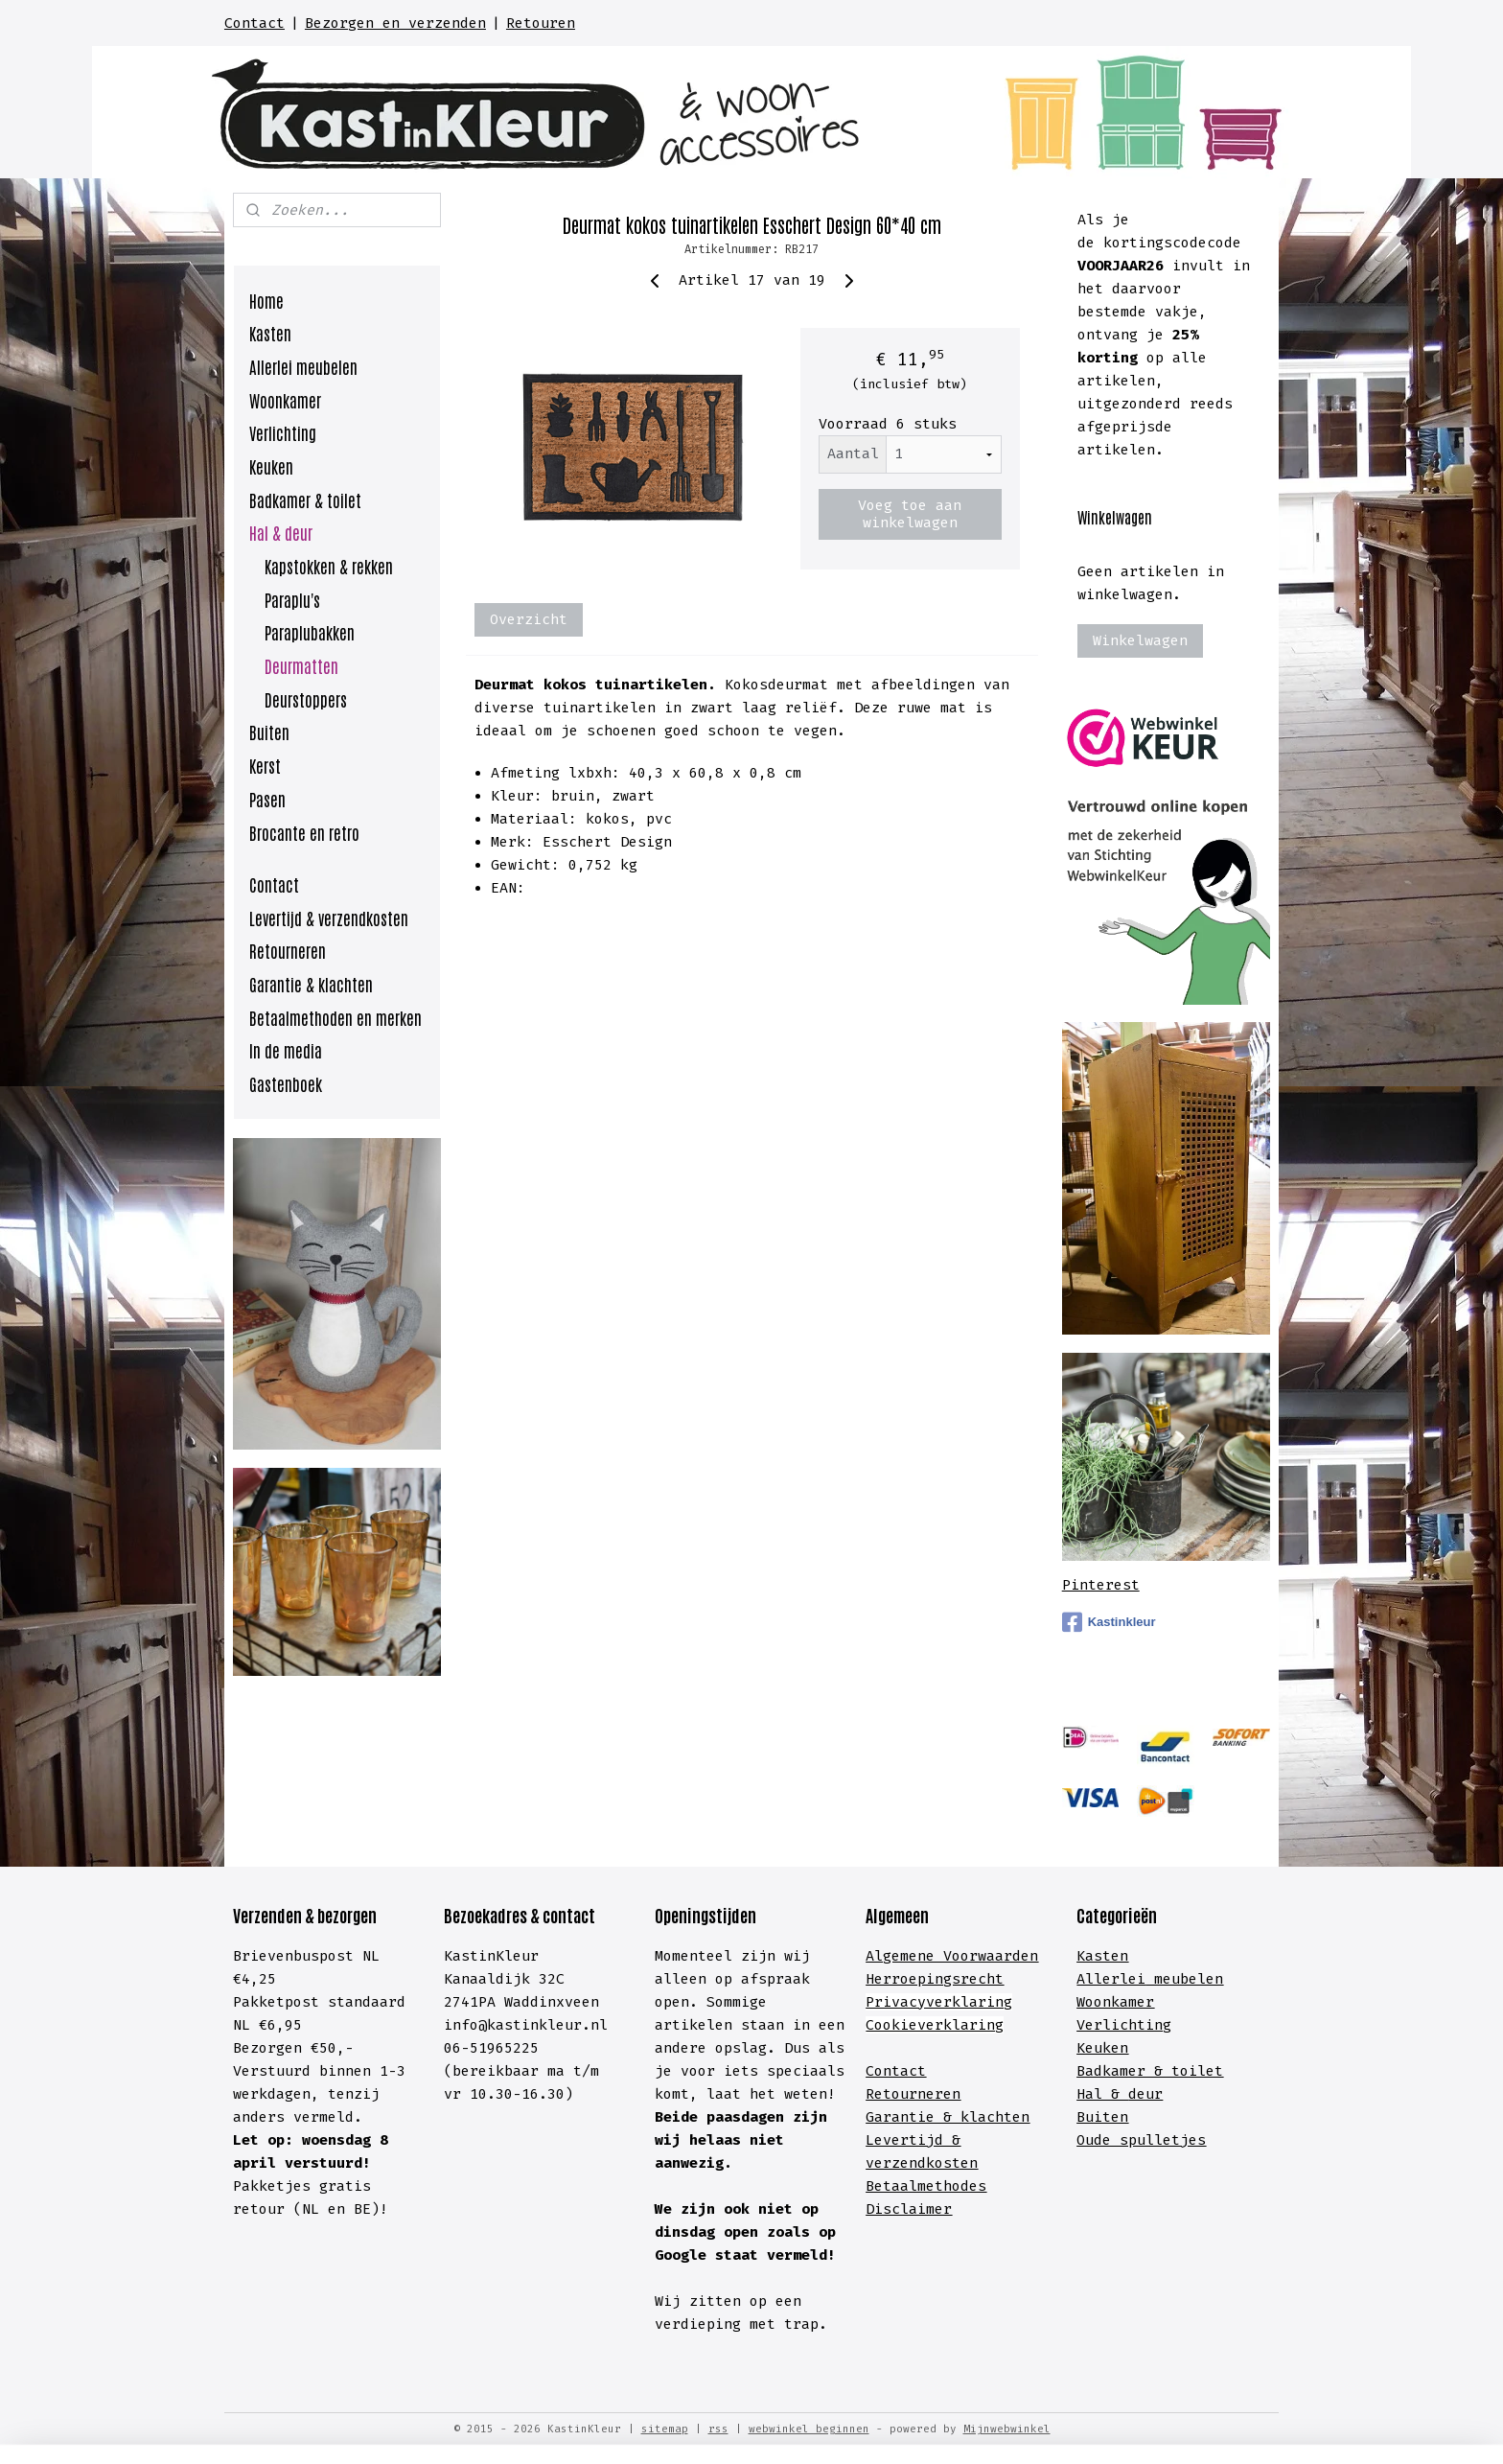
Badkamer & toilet (305, 499)
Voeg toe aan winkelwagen (909, 514)
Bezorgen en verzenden (395, 23)
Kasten (270, 332)
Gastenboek (285, 1083)
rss (718, 2429)
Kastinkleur (1109, 1622)
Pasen (267, 798)
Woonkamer (285, 399)
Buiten (269, 731)
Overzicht (528, 619)
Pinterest (1101, 1584)
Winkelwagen (1140, 640)
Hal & (1102, 2094)
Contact (254, 23)
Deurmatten (301, 665)
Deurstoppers (306, 698)
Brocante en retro (304, 832)
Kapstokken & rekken (329, 565)
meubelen (1184, 1978)
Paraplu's (292, 599)
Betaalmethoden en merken (335, 1017)
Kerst (265, 765)
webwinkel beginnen (809, 2429)
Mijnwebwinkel (1007, 2429)
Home (266, 300)
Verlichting (282, 432)
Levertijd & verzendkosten (328, 917)
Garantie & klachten (311, 983)
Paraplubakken (310, 631)
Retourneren (287, 950)
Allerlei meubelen (303, 366)
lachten (999, 2117)
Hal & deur (280, 532)
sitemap (664, 2429)
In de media (285, 1049)
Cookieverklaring (935, 2025)
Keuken (271, 466)
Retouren (540, 23)
